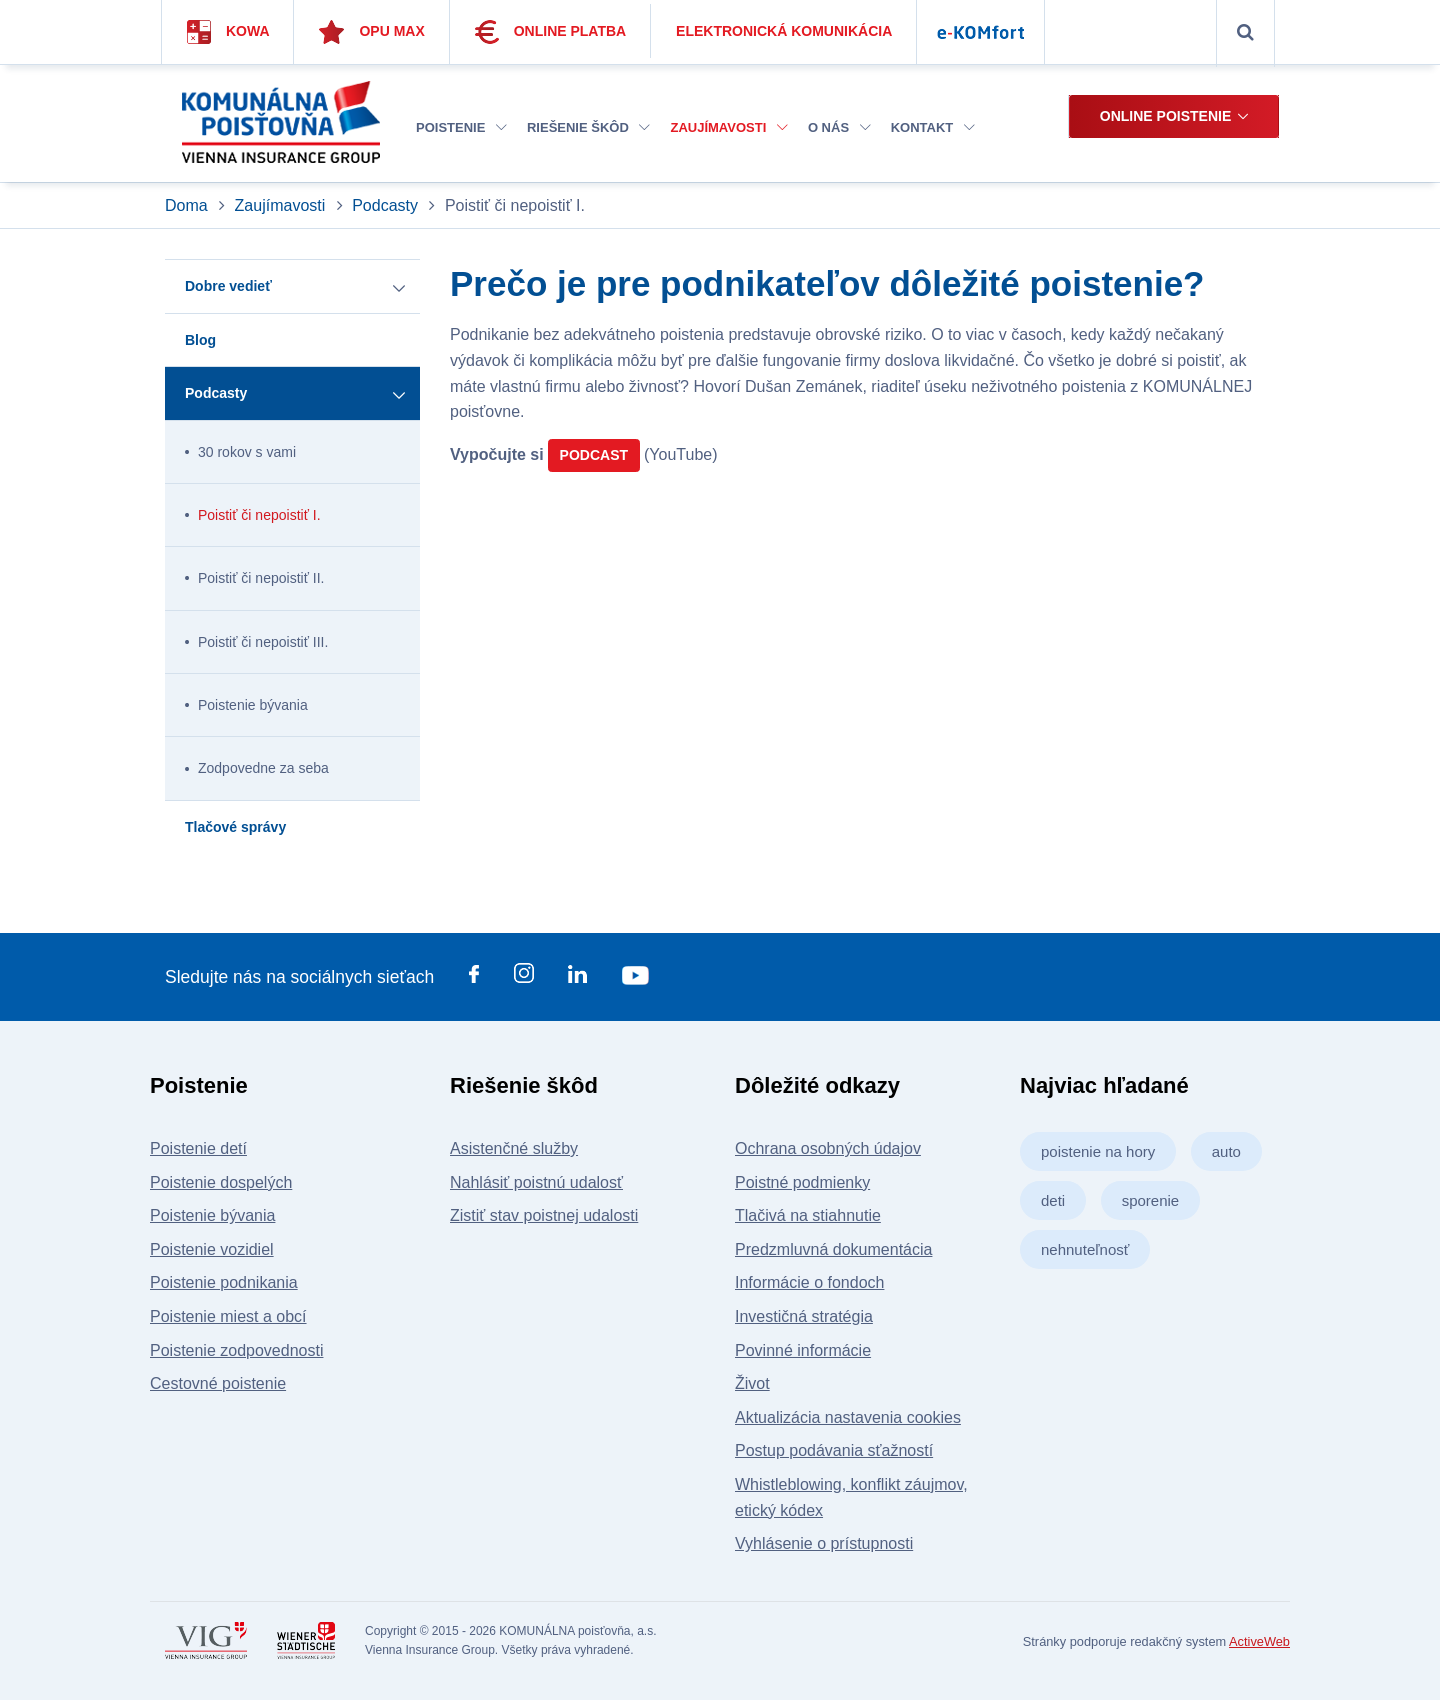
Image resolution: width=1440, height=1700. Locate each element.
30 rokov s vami (247, 452)
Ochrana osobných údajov (828, 1148)
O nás (839, 127)
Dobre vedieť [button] (228, 286)
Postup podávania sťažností (834, 1450)
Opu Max (371, 32)
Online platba (551, 32)
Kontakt (933, 127)
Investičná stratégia (804, 1316)
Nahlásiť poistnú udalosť (536, 1182)
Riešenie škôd (588, 127)
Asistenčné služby (514, 1148)
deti (1053, 1200)
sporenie (1151, 1200)
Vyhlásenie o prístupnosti (824, 1543)
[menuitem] (461, 128)
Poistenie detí (198, 1148)
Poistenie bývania (253, 705)
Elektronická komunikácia (784, 31)
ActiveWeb (1259, 1641)
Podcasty (385, 205)
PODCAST (594, 455)
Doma (188, 205)
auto (1226, 1151)
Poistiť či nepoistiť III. (263, 642)
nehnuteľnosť (1085, 1249)
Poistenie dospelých (221, 1182)
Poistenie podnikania (224, 1282)
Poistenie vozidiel (212, 1249)
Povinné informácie (803, 1350)
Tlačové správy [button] (235, 827)
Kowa (228, 32)
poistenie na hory (1098, 1151)
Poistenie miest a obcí (228, 1316)
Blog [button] (200, 340)
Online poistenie (1165, 116)
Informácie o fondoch (809, 1282)
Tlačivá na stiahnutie (808, 1215)
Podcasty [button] (216, 393)
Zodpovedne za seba (263, 768)
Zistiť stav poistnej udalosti (544, 1215)
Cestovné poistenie (218, 1383)
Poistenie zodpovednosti (236, 1350)
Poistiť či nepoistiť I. (259, 515)
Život (752, 1383)
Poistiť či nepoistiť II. (261, 578)
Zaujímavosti (728, 127)
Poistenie (461, 127)
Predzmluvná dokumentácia (833, 1249)
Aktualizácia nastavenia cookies (848, 1417)
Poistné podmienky (802, 1182)
